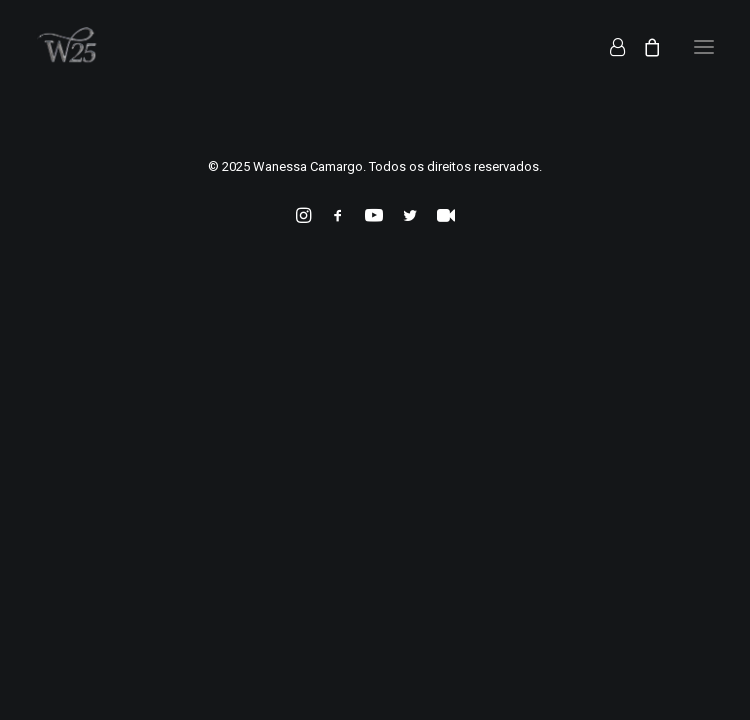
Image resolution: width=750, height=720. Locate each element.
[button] (704, 47)
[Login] (608, 47)
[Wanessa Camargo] (72, 47)
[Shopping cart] (643, 47)
